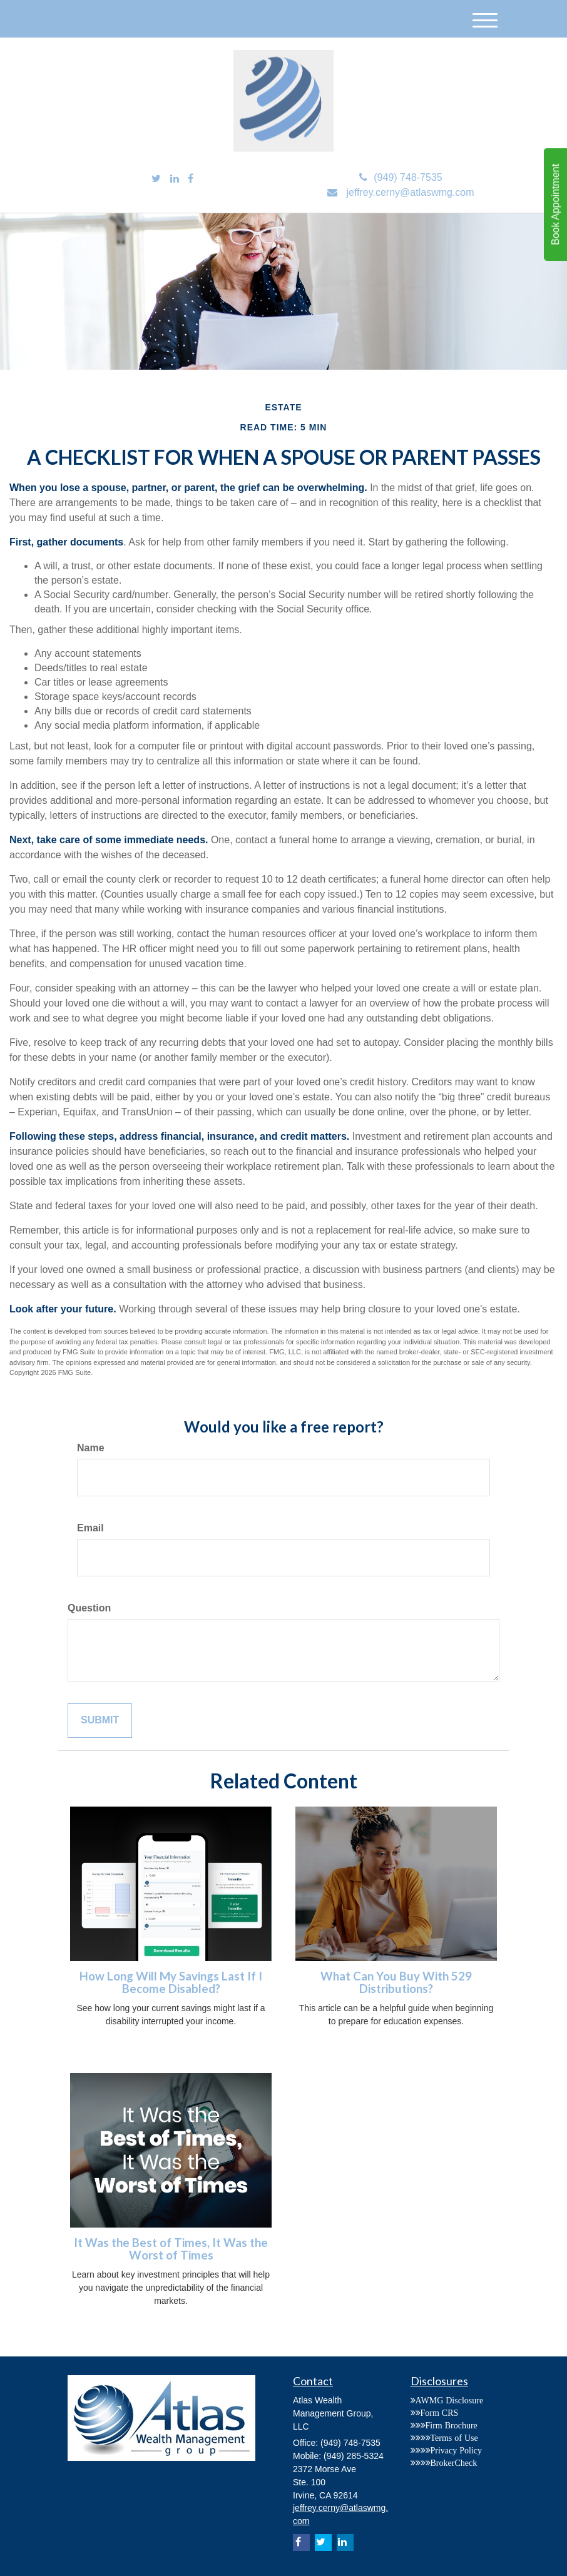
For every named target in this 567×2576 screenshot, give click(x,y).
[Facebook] (190, 179)
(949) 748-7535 (400, 177)
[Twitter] (156, 179)
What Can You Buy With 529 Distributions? (396, 1982)
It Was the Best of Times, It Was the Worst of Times (171, 2249)
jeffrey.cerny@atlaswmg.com (400, 192)
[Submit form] (100, 1720)
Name (91, 1448)
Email (90, 1528)
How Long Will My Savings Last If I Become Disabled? (170, 1982)
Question (89, 1608)
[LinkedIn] (174, 179)
